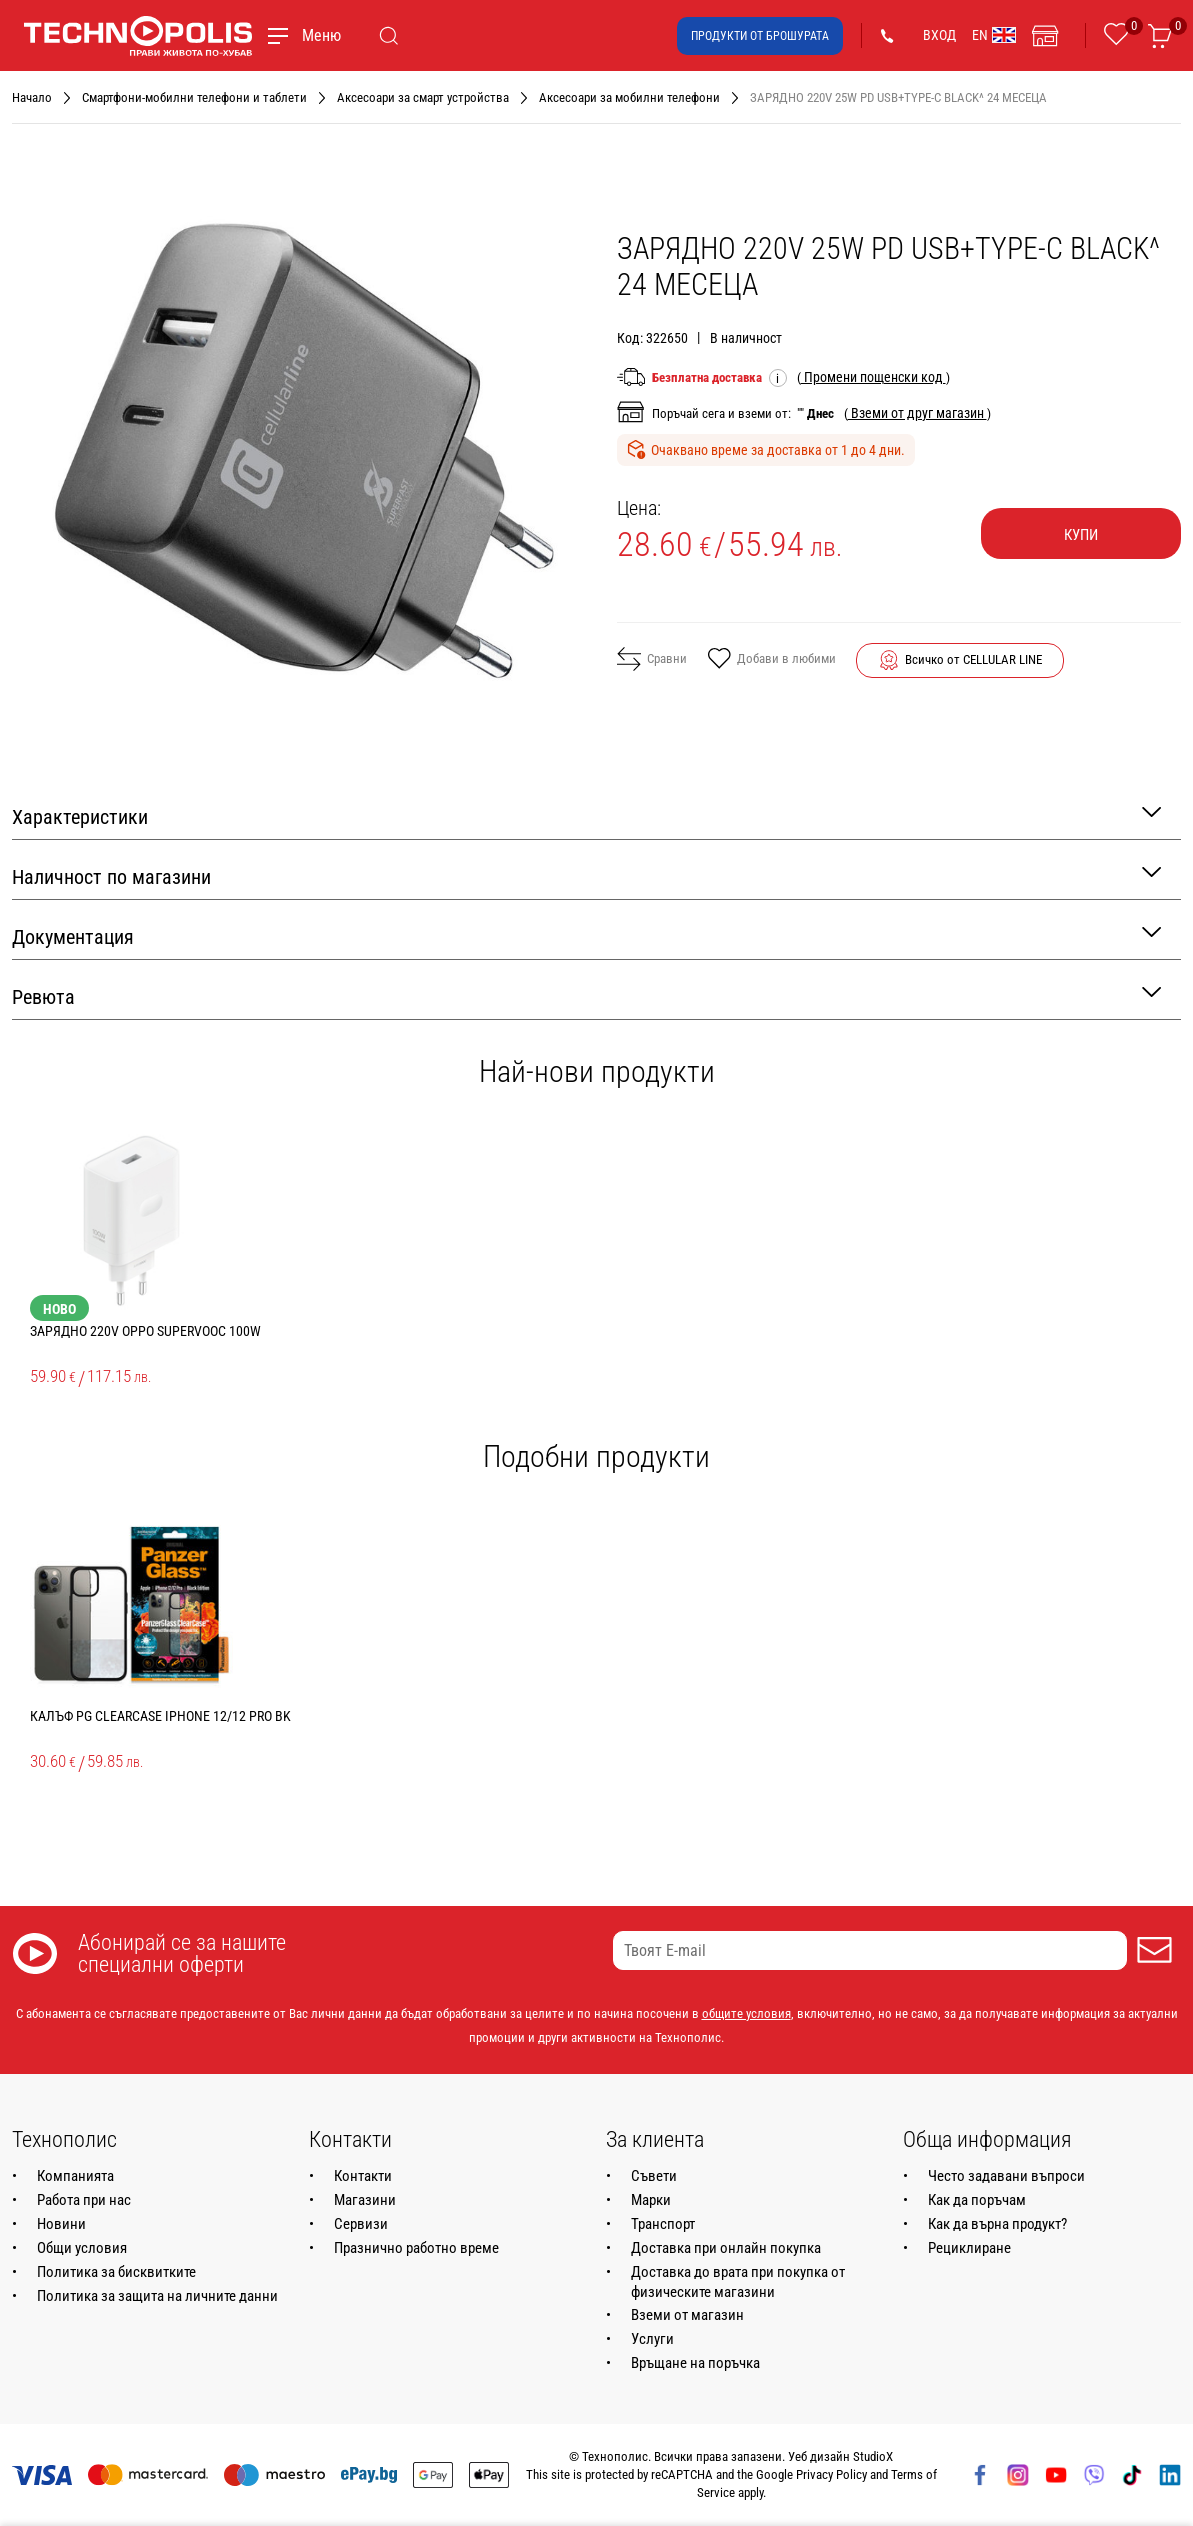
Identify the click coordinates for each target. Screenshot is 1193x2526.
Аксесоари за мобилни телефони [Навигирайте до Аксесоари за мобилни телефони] (629, 97)
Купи (1081, 535)
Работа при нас (84, 2200)
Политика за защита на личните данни (157, 2296)
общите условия (746, 2013)
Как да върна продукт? (997, 2224)
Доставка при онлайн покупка (726, 2248)
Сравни (652, 659)
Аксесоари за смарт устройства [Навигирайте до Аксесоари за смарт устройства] (423, 97)
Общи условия (82, 2248)
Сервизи (361, 2224)
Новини (61, 2224)
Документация (586, 935)
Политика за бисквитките (116, 2272)
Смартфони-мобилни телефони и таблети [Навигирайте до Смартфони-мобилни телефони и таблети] (194, 97)
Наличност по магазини (586, 875)
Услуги (652, 2339)
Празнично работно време (416, 2248)
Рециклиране (969, 2248)
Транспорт (663, 2224)
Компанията (75, 2176)
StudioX (873, 2456)
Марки (651, 2200)
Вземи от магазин (687, 2315)
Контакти (363, 2176)
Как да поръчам (977, 2200)
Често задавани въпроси (1006, 2176)
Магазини (365, 2200)
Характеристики (586, 815)
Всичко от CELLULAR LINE (973, 659)
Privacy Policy (831, 2474)
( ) (873, 377)
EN (994, 35)
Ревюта (586, 995)
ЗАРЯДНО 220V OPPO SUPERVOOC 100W (145, 1331)
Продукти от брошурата (760, 36)
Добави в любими (771, 660)
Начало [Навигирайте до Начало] (32, 97)
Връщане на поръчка (695, 2363)
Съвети (654, 2176)
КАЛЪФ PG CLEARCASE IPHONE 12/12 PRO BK (160, 1716)
